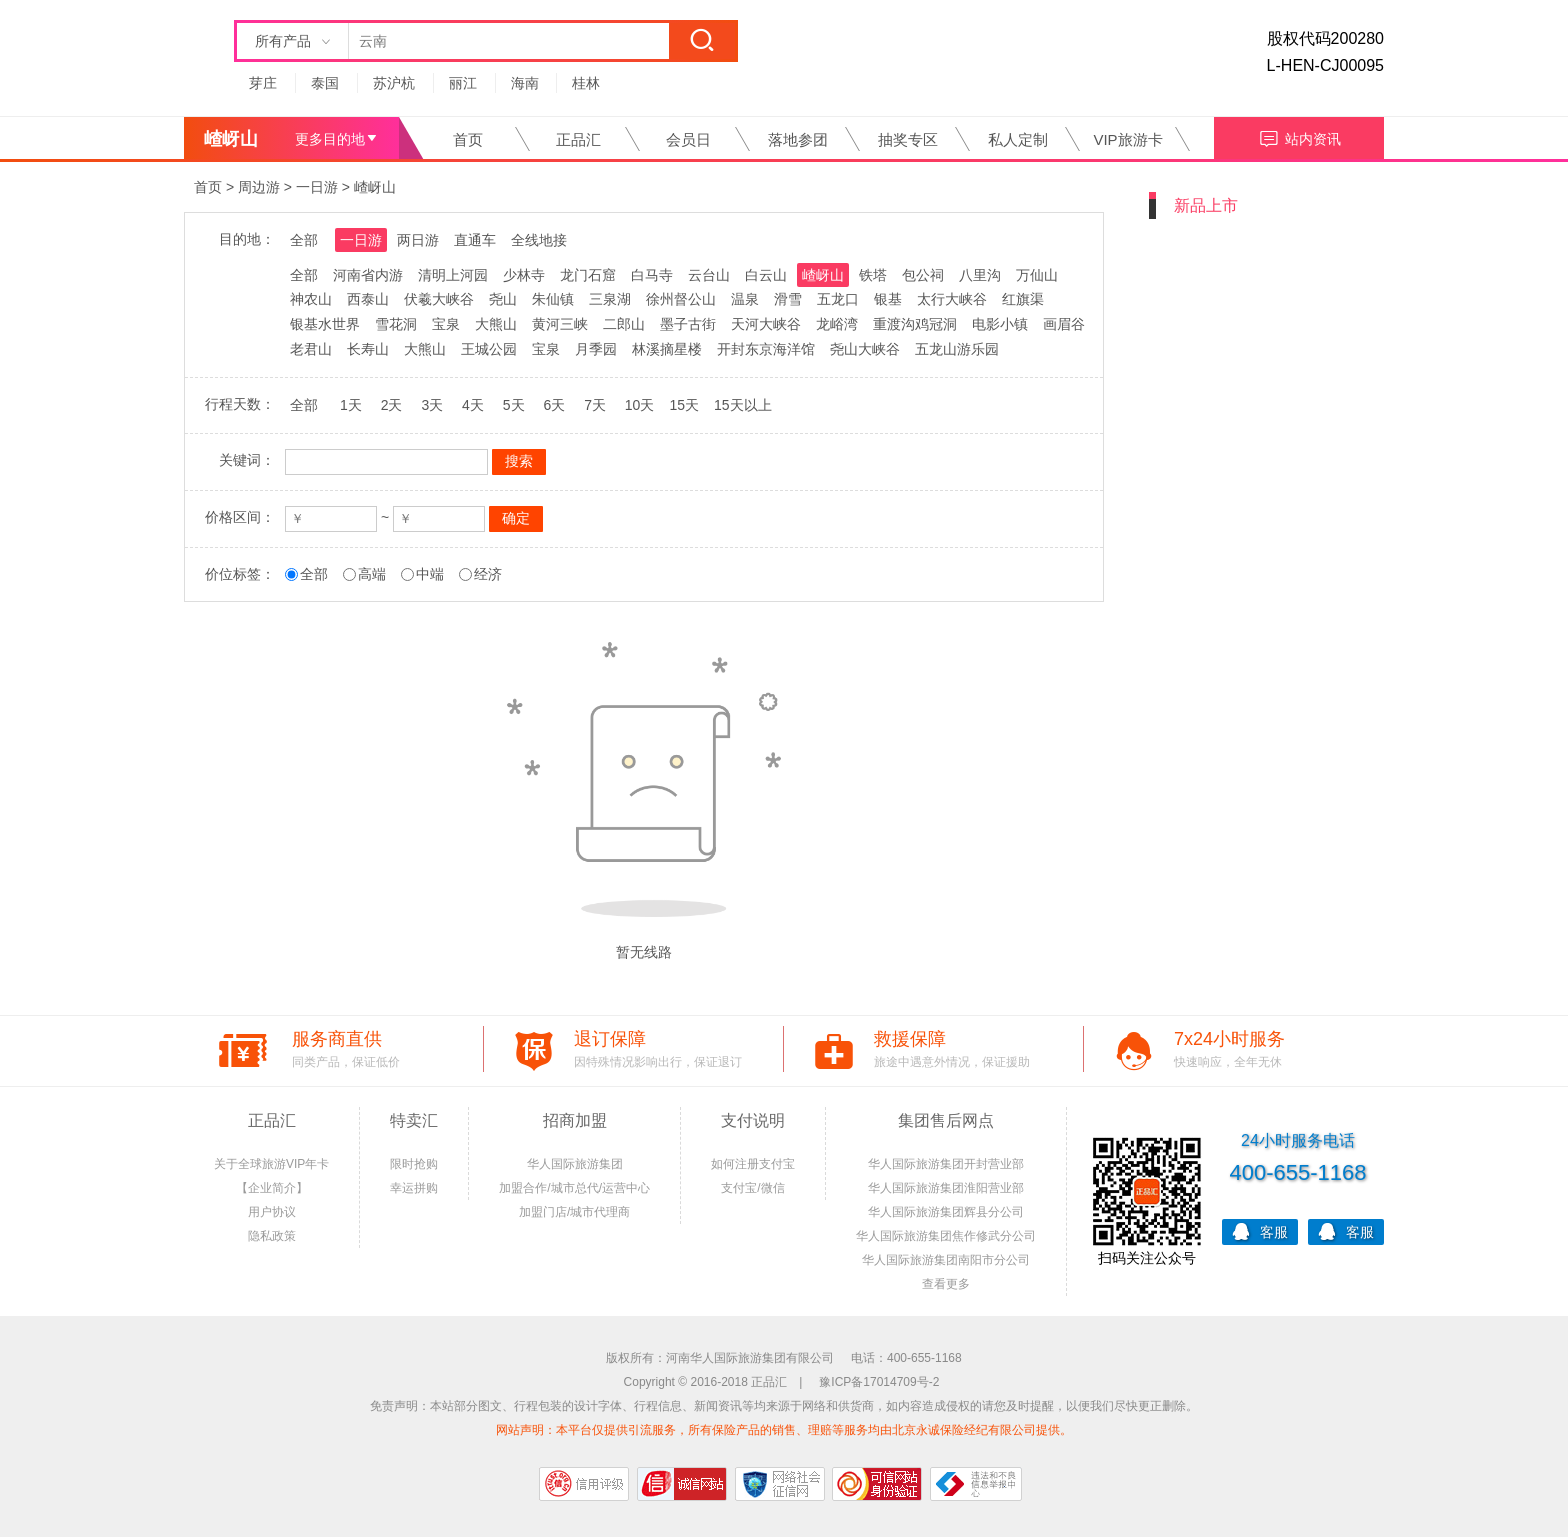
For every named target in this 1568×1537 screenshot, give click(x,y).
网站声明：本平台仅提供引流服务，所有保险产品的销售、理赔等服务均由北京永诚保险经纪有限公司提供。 (784, 1430)
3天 (432, 405)
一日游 (317, 187)
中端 (430, 574)
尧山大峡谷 (865, 349)
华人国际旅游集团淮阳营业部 (946, 1188)
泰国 (325, 83)
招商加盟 (575, 1120)
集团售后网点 (946, 1120)
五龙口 (838, 299)
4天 (473, 405)
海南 (525, 83)
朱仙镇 (553, 299)
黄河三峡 (560, 324)
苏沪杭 (394, 83)
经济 (488, 574)
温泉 (745, 299)
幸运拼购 (414, 1188)
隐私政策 (272, 1236)
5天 (514, 405)
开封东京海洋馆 (766, 349)
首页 (468, 139)
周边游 (259, 187)
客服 (1260, 1230)
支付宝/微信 (752, 1188)
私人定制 (1018, 139)
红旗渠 (1023, 299)
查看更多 (946, 1284)
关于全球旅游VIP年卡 (271, 1164)
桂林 (586, 83)
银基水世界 (325, 324)
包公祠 (923, 275)
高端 (372, 574)
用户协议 (272, 1212)
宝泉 (446, 324)
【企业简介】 (272, 1188)
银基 (888, 299)
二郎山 (624, 324)
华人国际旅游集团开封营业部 (946, 1164)
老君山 (311, 349)
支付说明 (753, 1120)
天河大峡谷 (766, 324)
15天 (684, 405)
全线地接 (539, 240)
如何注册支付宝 (753, 1164)
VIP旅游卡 (1127, 139)
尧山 (503, 299)
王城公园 (489, 349)
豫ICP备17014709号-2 (879, 1382)
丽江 (463, 83)
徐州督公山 (681, 299)
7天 (595, 405)
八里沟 (980, 275)
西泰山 (368, 299)
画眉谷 (1064, 324)
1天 (351, 405)
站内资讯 (1299, 136)
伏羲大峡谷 (439, 299)
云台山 (709, 275)
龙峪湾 (837, 324)
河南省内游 (368, 275)
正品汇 (578, 139)
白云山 (766, 275)
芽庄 (263, 83)
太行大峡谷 (952, 299)
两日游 (418, 240)
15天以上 (743, 405)
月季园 (596, 349)
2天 (392, 405)
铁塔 (873, 275)
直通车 (475, 240)
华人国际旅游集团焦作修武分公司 (946, 1236)
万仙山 (1037, 275)
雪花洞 (396, 324)
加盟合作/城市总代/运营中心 (574, 1188)
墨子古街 (688, 324)
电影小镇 (1000, 324)
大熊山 (496, 324)
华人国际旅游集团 (575, 1164)
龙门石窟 (588, 275)
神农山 (311, 299)
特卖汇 (414, 1120)
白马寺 (652, 275)
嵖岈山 (375, 187)
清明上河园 (453, 275)
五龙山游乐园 (957, 349)
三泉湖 (610, 299)
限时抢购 (414, 1164)
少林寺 (524, 275)
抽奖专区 (908, 139)
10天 (640, 405)
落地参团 (798, 139)
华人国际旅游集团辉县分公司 (946, 1212)
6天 (554, 405)
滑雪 (788, 299)
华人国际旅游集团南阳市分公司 (946, 1260)
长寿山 (368, 349)
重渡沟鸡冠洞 (915, 324)
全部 (304, 240)
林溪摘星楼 (667, 349)
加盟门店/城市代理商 (574, 1212)
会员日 (688, 139)
